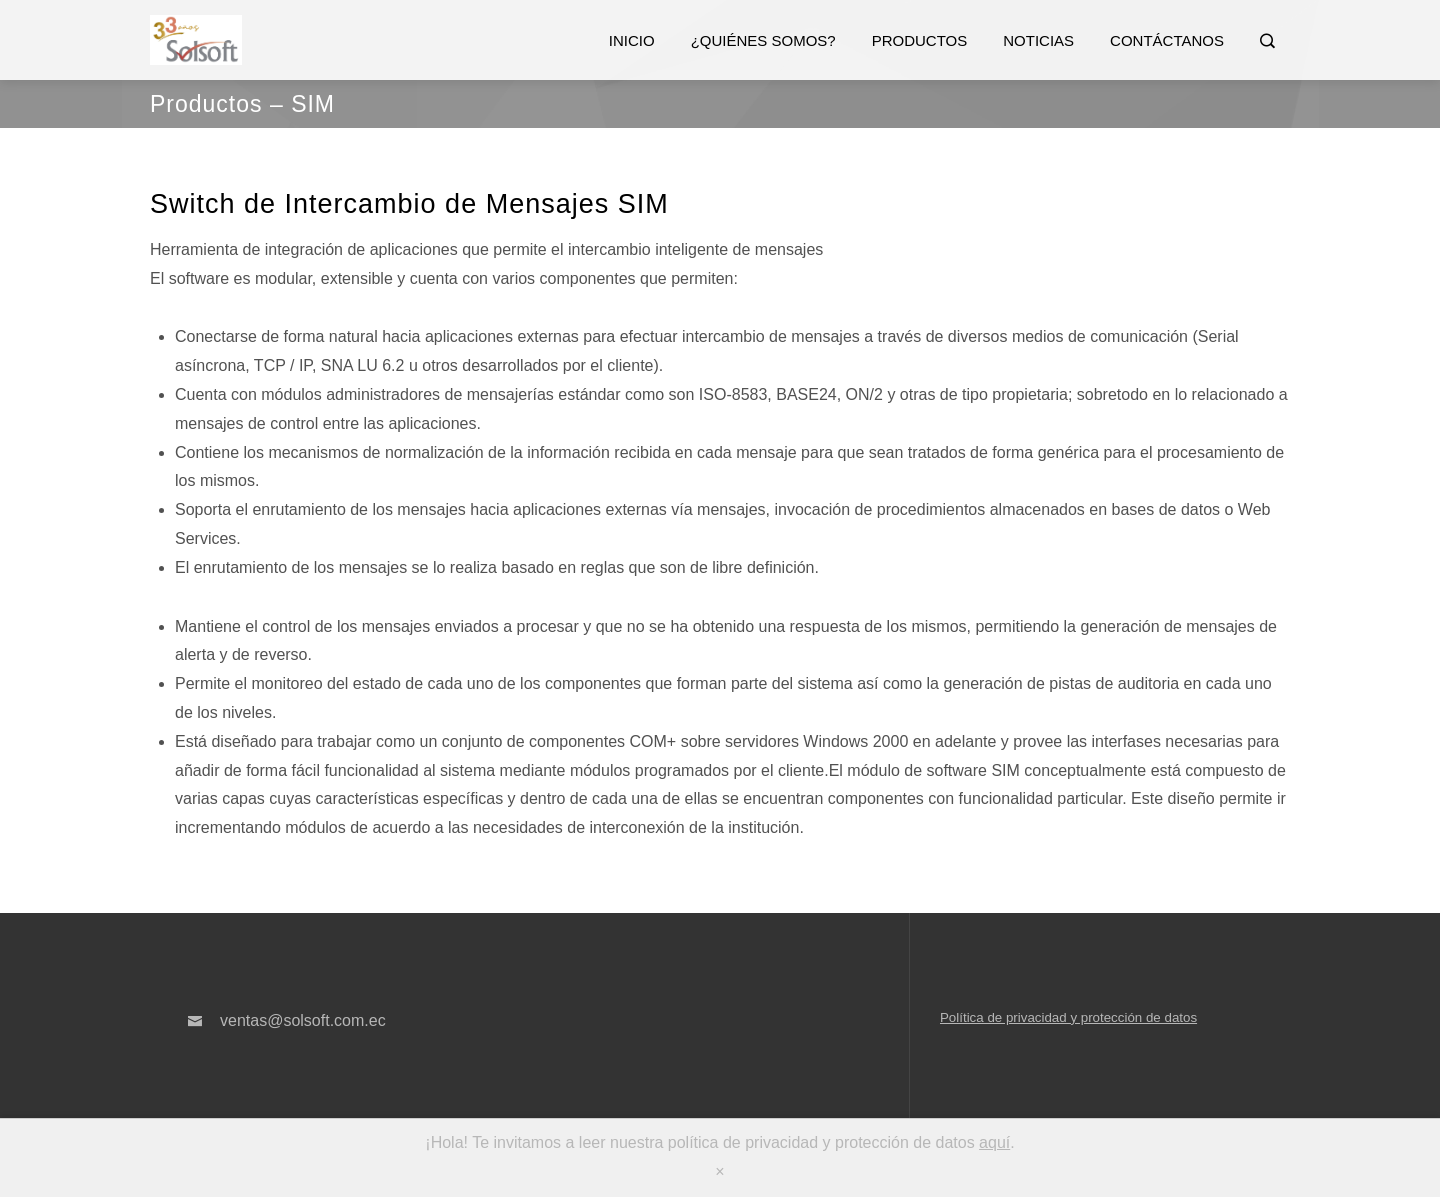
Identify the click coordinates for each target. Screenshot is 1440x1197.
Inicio (632, 40)
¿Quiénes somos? (763, 40)
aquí (994, 1142)
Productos (920, 40)
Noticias (1038, 40)
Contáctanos (1167, 40)
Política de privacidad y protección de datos (1068, 1017)
